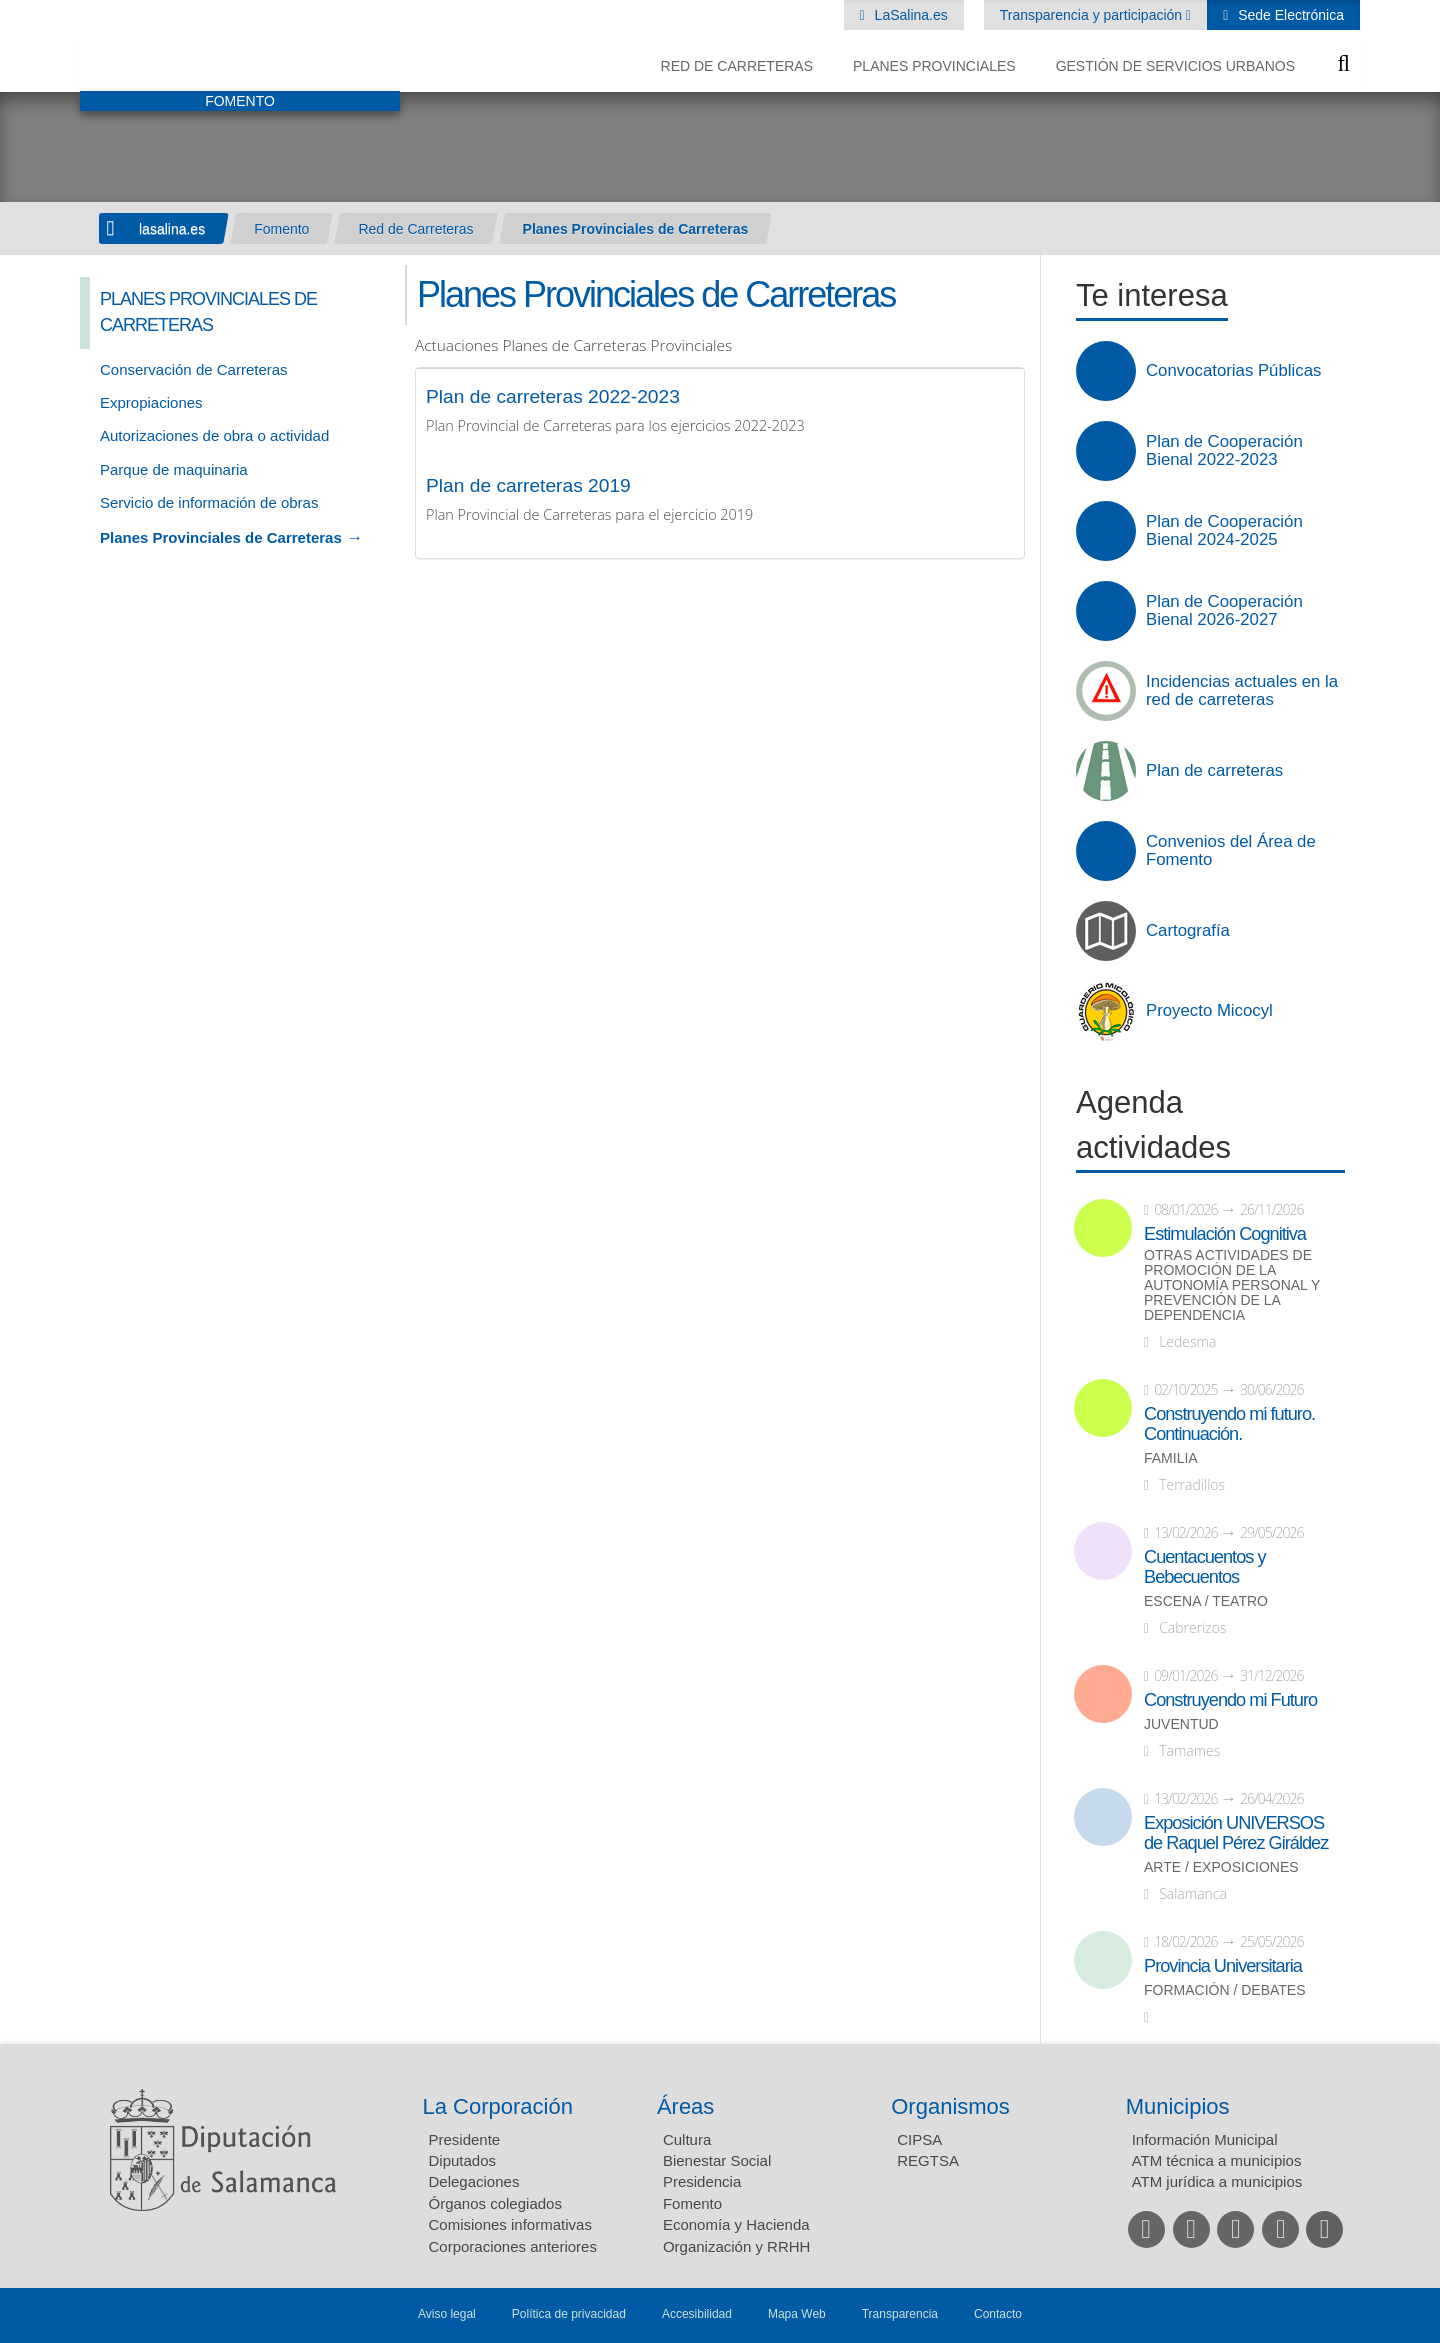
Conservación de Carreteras (194, 369)
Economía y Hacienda (736, 2224)
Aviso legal (447, 2314)
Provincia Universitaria (1223, 1966)
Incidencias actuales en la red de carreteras (1242, 691)
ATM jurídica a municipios (1217, 2181)
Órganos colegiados (495, 2203)
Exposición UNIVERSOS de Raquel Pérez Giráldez (1236, 1833)
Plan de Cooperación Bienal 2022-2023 (1224, 451)
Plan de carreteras (1214, 771)
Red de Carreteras (737, 66)
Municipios (1178, 2106)
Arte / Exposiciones (1221, 1867)
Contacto (998, 2314)
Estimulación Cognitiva (1225, 1234)
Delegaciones (474, 2181)
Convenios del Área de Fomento (1231, 851)
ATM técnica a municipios (1217, 2160)
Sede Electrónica (1289, 15)
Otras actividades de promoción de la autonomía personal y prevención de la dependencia (1232, 1285)
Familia (1171, 1458)
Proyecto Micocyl (1209, 1011)
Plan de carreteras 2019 (528, 485)
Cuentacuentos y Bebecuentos (1205, 1567)
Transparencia (900, 2314)
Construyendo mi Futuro (1230, 1700)
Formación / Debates (1225, 1990)
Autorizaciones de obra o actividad (214, 435)
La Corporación (498, 2106)
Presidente (465, 2139)
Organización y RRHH (737, 2246)
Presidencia (702, 2181)
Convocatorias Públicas (1233, 371)
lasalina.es (172, 229)
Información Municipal (1205, 2139)
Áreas (685, 2106)
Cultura (687, 2139)
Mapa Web (797, 2314)
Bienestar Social (717, 2160)
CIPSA (919, 2139)
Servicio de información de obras (209, 502)
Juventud (1181, 1724)
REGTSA (928, 2160)
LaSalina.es (909, 15)
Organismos (950, 2106)
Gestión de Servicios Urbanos (1175, 66)
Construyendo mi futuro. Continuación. (1229, 1424)
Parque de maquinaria (174, 469)
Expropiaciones (151, 402)
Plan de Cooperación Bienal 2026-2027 (1224, 611)
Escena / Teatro (1206, 1601)
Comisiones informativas (510, 2224)
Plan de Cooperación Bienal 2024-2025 (1224, 531)
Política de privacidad (569, 2314)
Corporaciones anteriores (513, 2246)
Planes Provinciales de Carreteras (636, 229)
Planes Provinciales (934, 66)
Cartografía (1188, 931)
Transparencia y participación (1093, 15)
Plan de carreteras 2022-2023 (553, 396)
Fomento (281, 229)
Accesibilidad (697, 2314)
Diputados (463, 2160)
